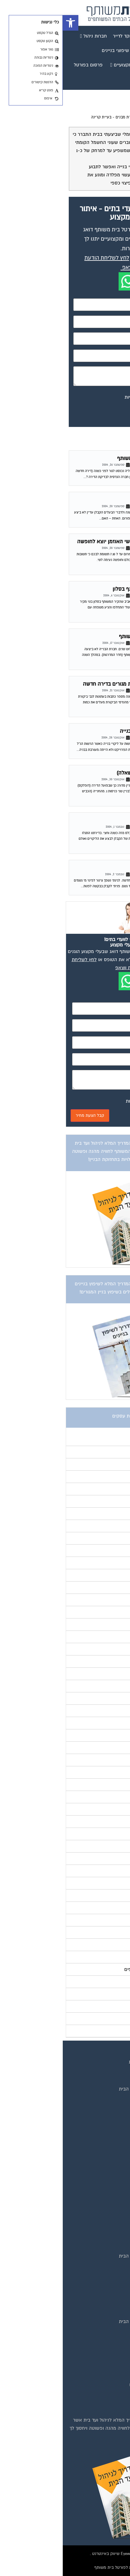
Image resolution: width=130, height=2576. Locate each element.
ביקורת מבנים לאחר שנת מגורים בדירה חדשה (69, 684)
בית (117, 2071)
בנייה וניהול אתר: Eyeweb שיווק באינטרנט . (65, 2553)
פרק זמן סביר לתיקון (96, 820)
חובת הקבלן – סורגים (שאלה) (86, 773)
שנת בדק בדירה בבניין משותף (86, 458)
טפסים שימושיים (104, 2247)
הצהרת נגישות (107, 2125)
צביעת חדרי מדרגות (102, 2394)
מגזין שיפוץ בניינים (103, 2209)
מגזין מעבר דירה (105, 2182)
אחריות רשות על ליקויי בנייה (88, 731)
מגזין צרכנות (109, 2218)
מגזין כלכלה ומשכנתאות (97, 2191)
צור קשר (112, 2134)
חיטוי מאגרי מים (105, 2349)
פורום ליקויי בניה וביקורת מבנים (79, 117)
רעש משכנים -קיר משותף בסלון (84, 589)
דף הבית (117, 117)
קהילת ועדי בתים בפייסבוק (94, 2274)
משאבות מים (108, 2376)
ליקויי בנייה (106, 500)
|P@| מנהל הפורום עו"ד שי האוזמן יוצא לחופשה (66, 541)
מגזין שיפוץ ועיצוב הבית (97, 2200)
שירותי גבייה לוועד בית (99, 2292)
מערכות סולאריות (104, 2367)
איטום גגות (110, 2331)
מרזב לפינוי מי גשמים (95, 868)
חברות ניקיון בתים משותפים (94, 2385)
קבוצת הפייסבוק (105, 2098)
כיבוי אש (112, 2358)
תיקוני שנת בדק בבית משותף (87, 636)
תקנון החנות (109, 2116)
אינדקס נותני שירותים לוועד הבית (88, 2089)
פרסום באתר (108, 2107)
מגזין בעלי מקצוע (104, 2173)
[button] (8, 23)
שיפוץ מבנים (108, 2403)
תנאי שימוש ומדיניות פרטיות (93, 2062)
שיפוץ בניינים (108, 2283)
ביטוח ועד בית (107, 2340)
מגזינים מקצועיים (104, 2080)
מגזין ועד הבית (107, 2163)
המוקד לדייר (109, 2265)
